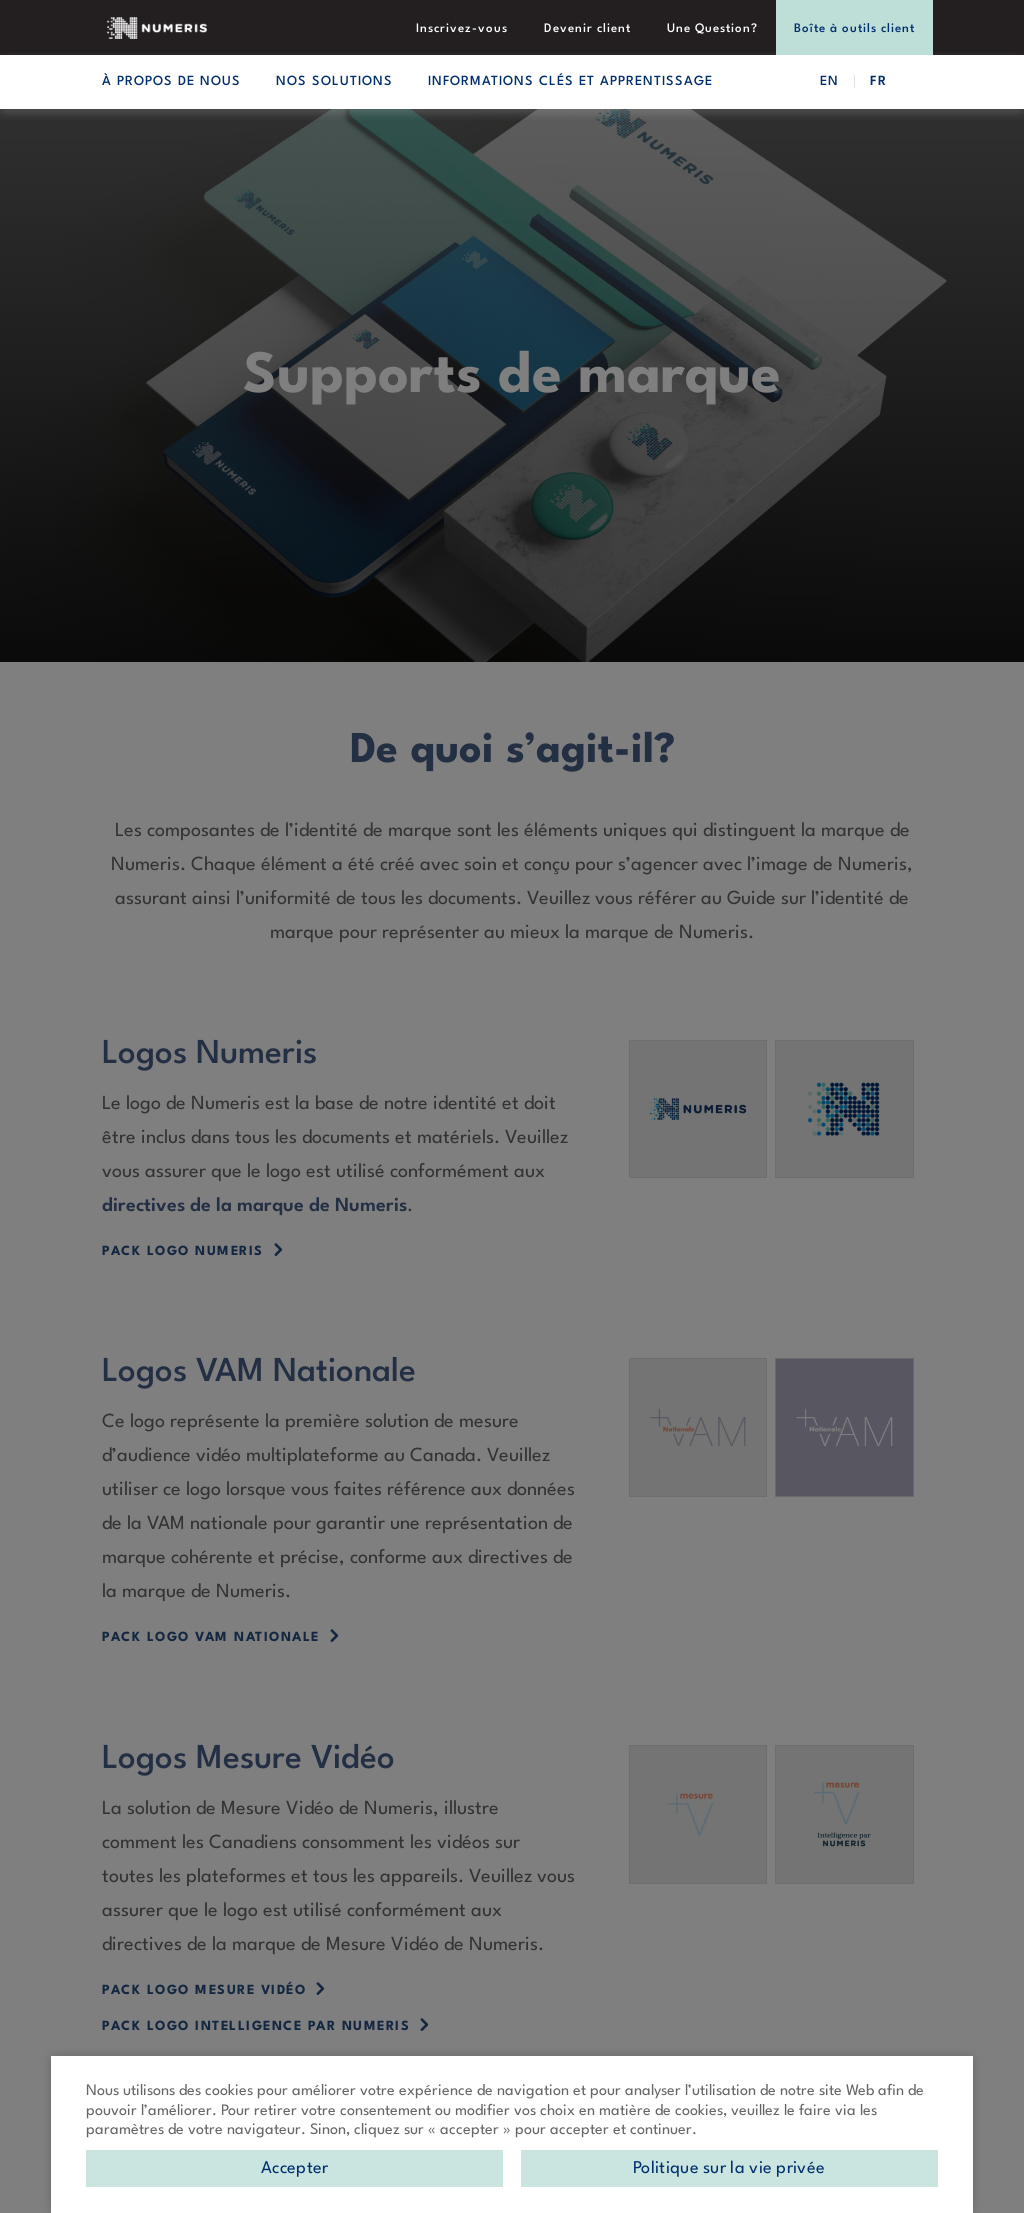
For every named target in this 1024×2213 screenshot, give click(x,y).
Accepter (294, 2168)
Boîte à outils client (854, 29)
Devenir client (587, 29)
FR (878, 81)
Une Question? (712, 29)
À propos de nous (171, 81)
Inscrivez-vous (462, 29)
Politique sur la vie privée (729, 2168)
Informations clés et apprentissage (570, 81)
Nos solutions (334, 81)
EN (829, 81)
